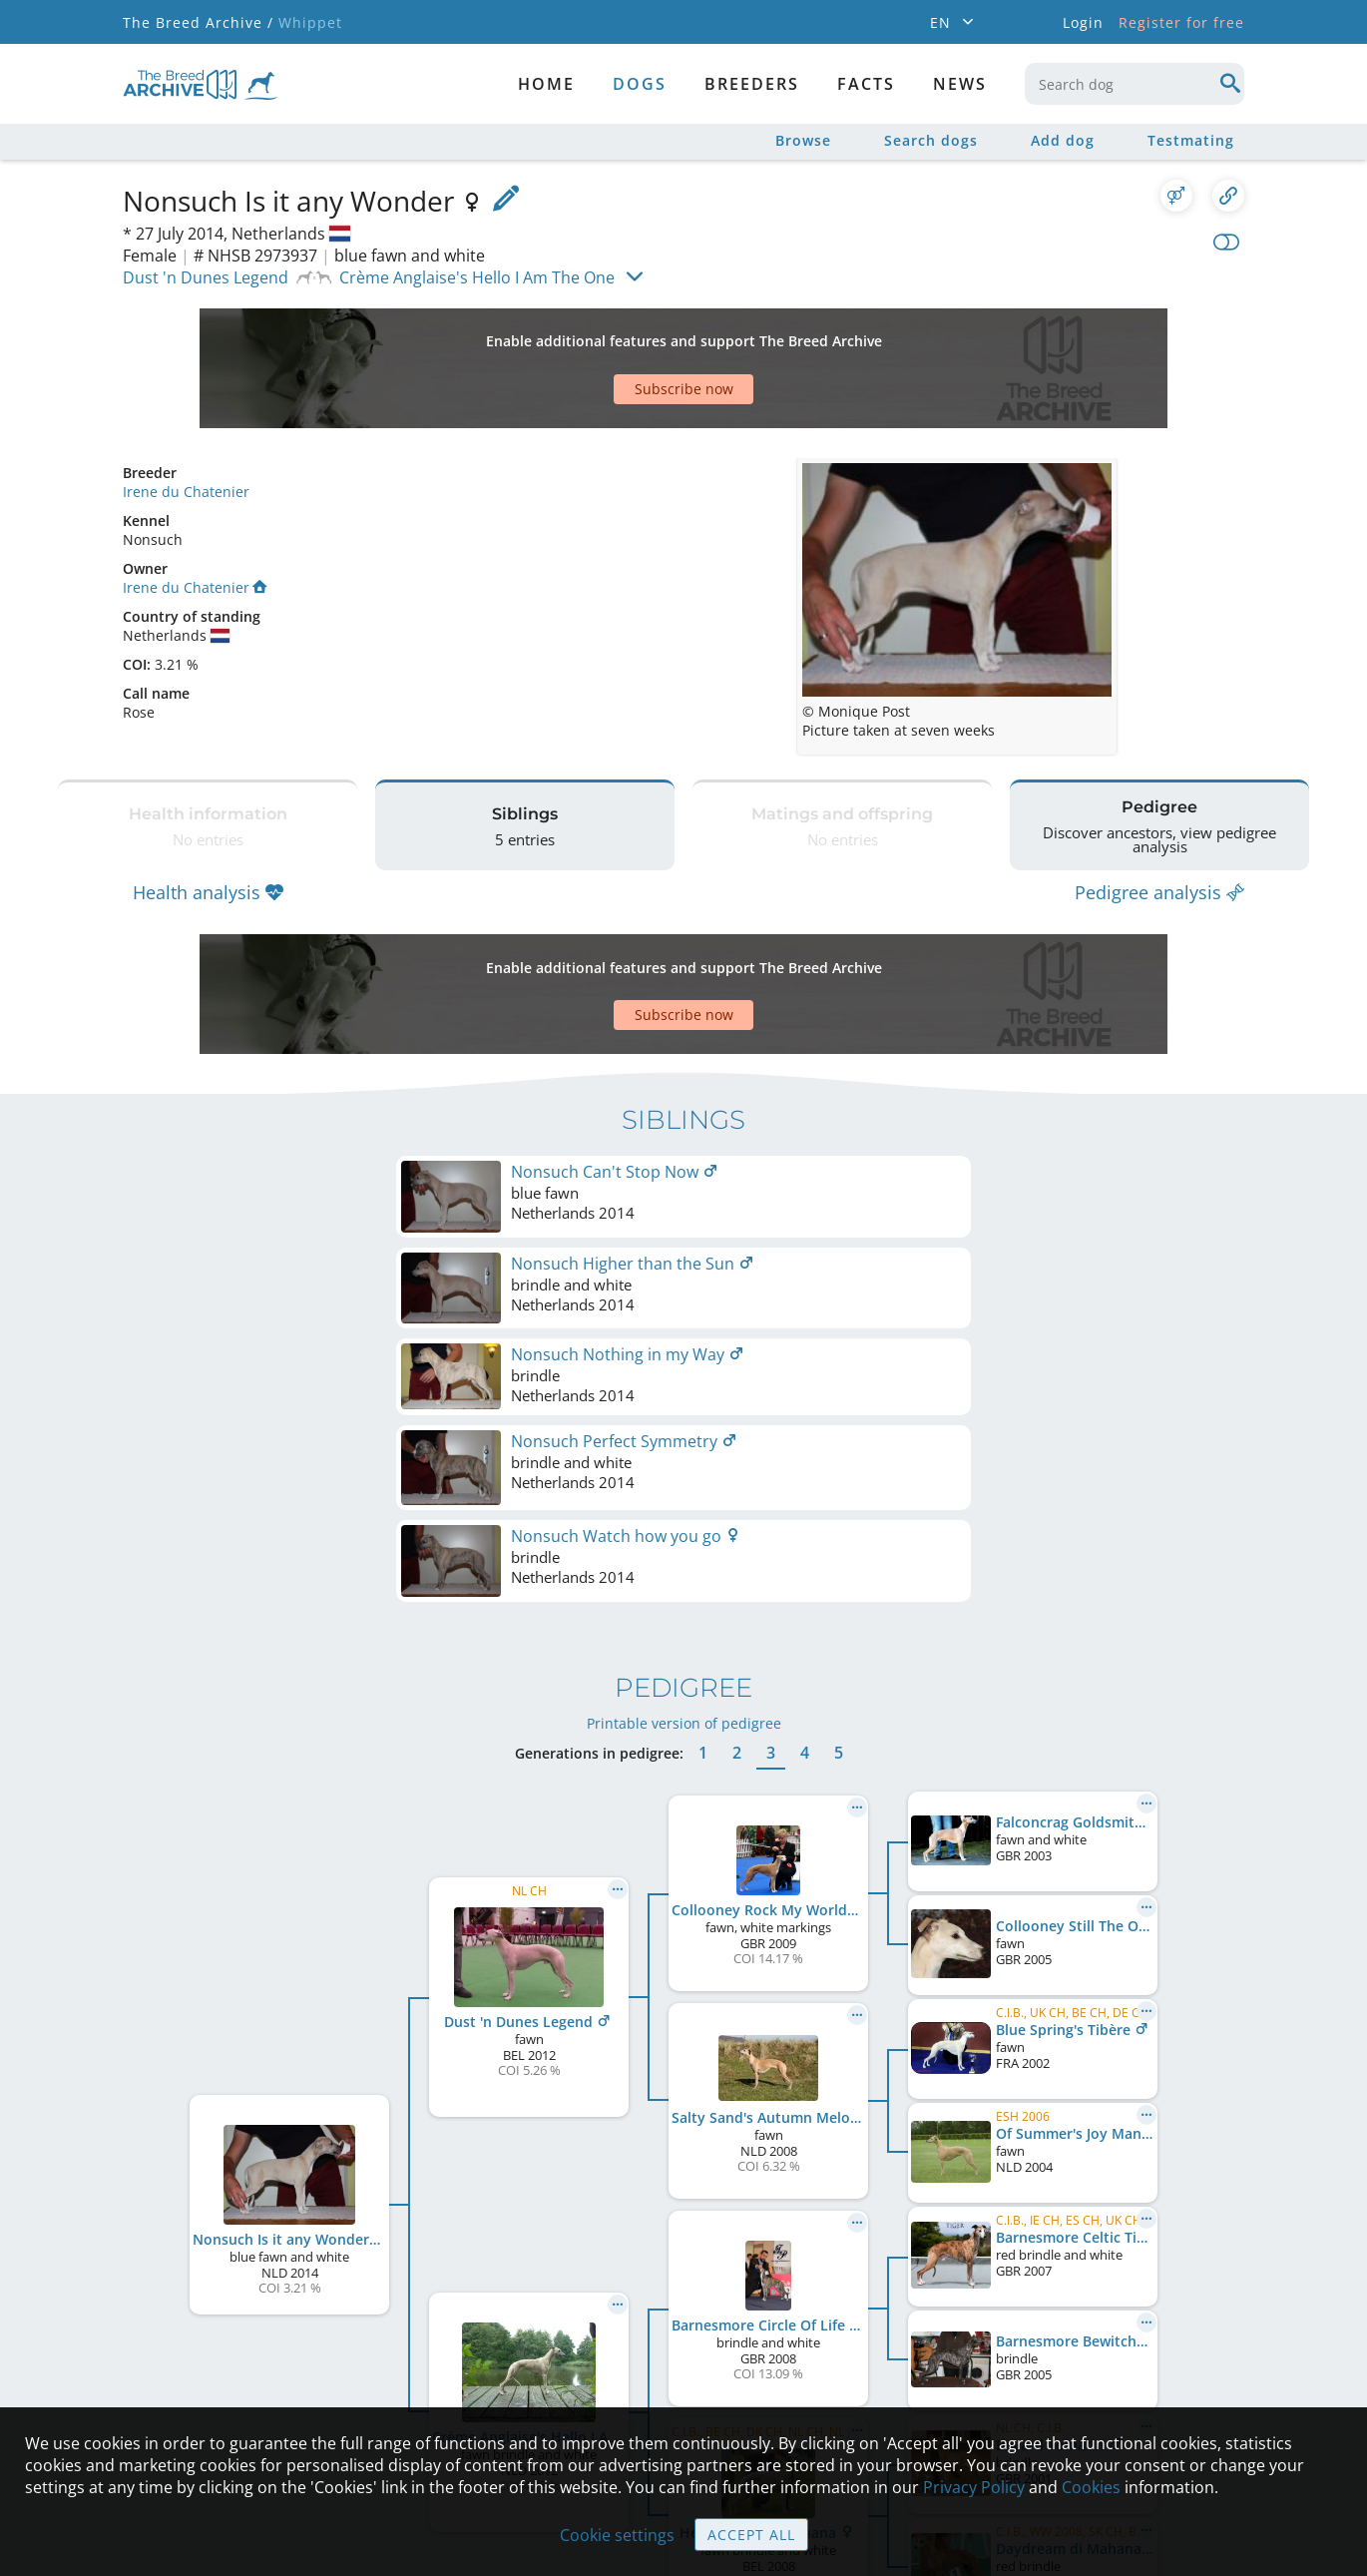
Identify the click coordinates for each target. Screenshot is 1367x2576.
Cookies (1091, 2487)
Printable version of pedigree (684, 1333)
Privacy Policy (974, 2487)
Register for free (1181, 22)
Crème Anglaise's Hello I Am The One (477, 277)
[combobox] (1134, 84)
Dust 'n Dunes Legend (205, 277)
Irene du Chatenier (186, 421)
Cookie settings (617, 2535)
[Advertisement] (607, 333)
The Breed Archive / (198, 22)
